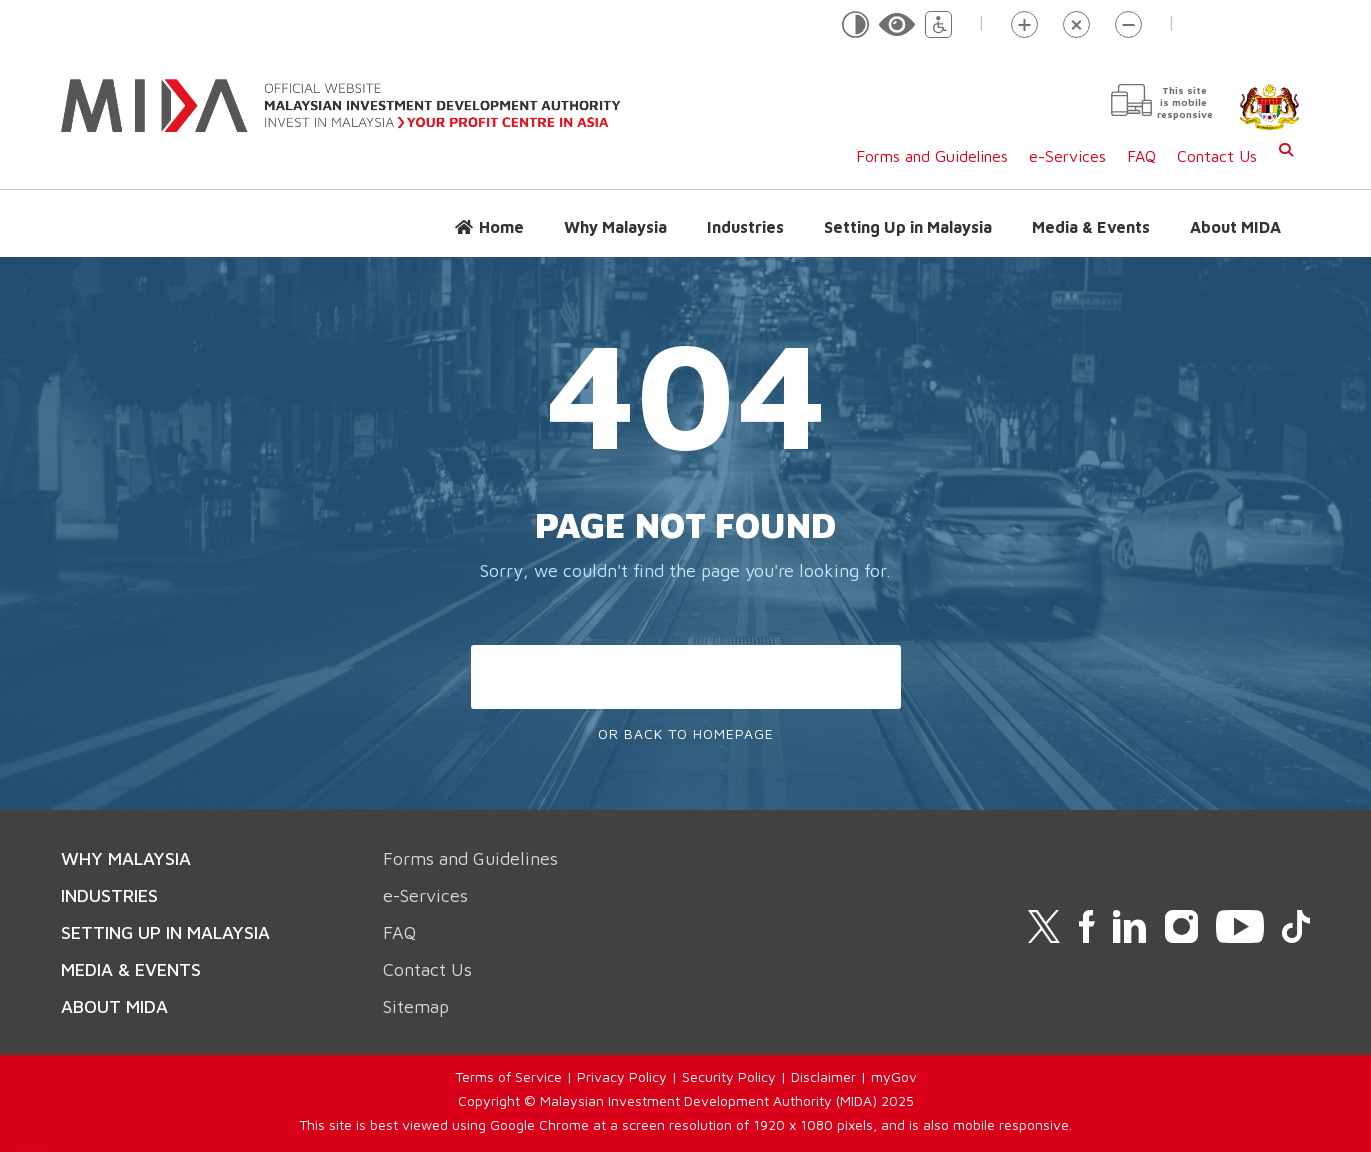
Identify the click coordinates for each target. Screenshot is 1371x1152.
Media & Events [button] (1091, 227)
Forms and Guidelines (932, 156)
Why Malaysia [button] (615, 227)
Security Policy (729, 1076)
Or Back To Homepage (686, 733)
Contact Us (1217, 156)
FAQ (1141, 156)
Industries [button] (745, 227)
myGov (894, 1076)
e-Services (1067, 156)
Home (501, 227)
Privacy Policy (622, 1076)
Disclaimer (823, 1076)
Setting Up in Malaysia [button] (908, 227)
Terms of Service (508, 1076)
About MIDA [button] (1235, 227)
